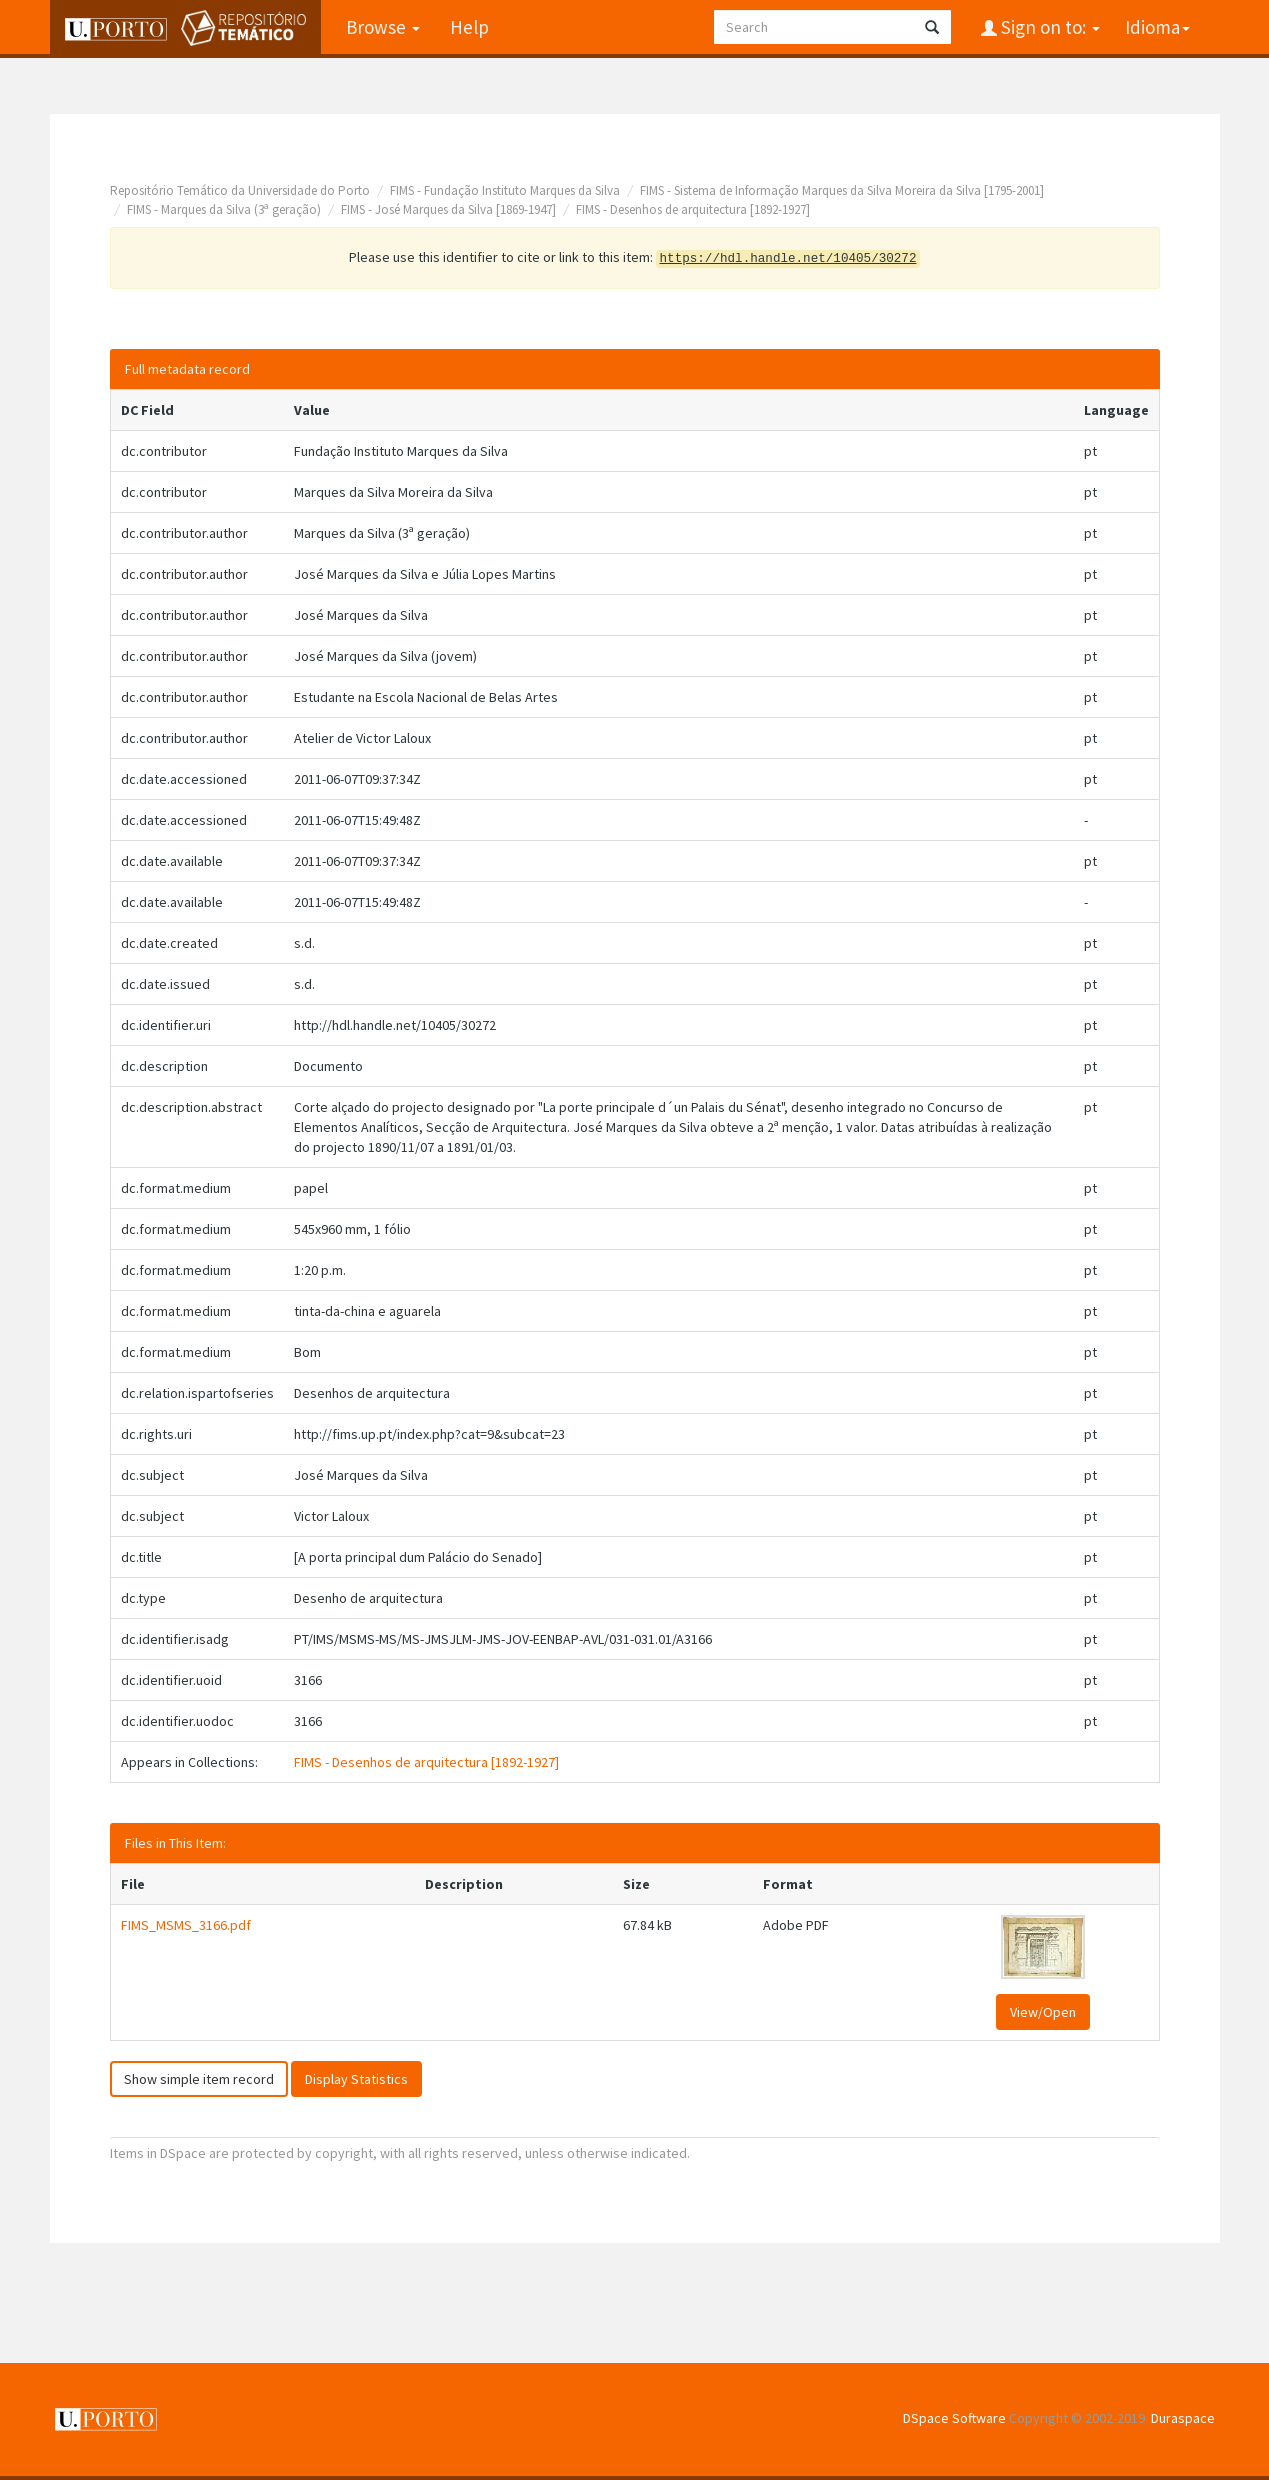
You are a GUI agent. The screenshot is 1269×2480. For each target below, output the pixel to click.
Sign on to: (1048, 27)
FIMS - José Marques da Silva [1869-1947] (448, 209)
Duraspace (1183, 2418)
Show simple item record (199, 2079)
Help (469, 27)
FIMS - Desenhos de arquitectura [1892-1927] (693, 209)
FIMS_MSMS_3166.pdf (186, 1925)
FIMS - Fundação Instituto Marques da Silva (505, 190)
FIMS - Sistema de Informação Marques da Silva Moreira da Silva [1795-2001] (842, 190)
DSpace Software (954, 2418)
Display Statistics (356, 2079)
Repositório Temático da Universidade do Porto (240, 190)
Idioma (1157, 27)
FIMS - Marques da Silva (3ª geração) (224, 209)
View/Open (1043, 2012)
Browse (383, 27)
